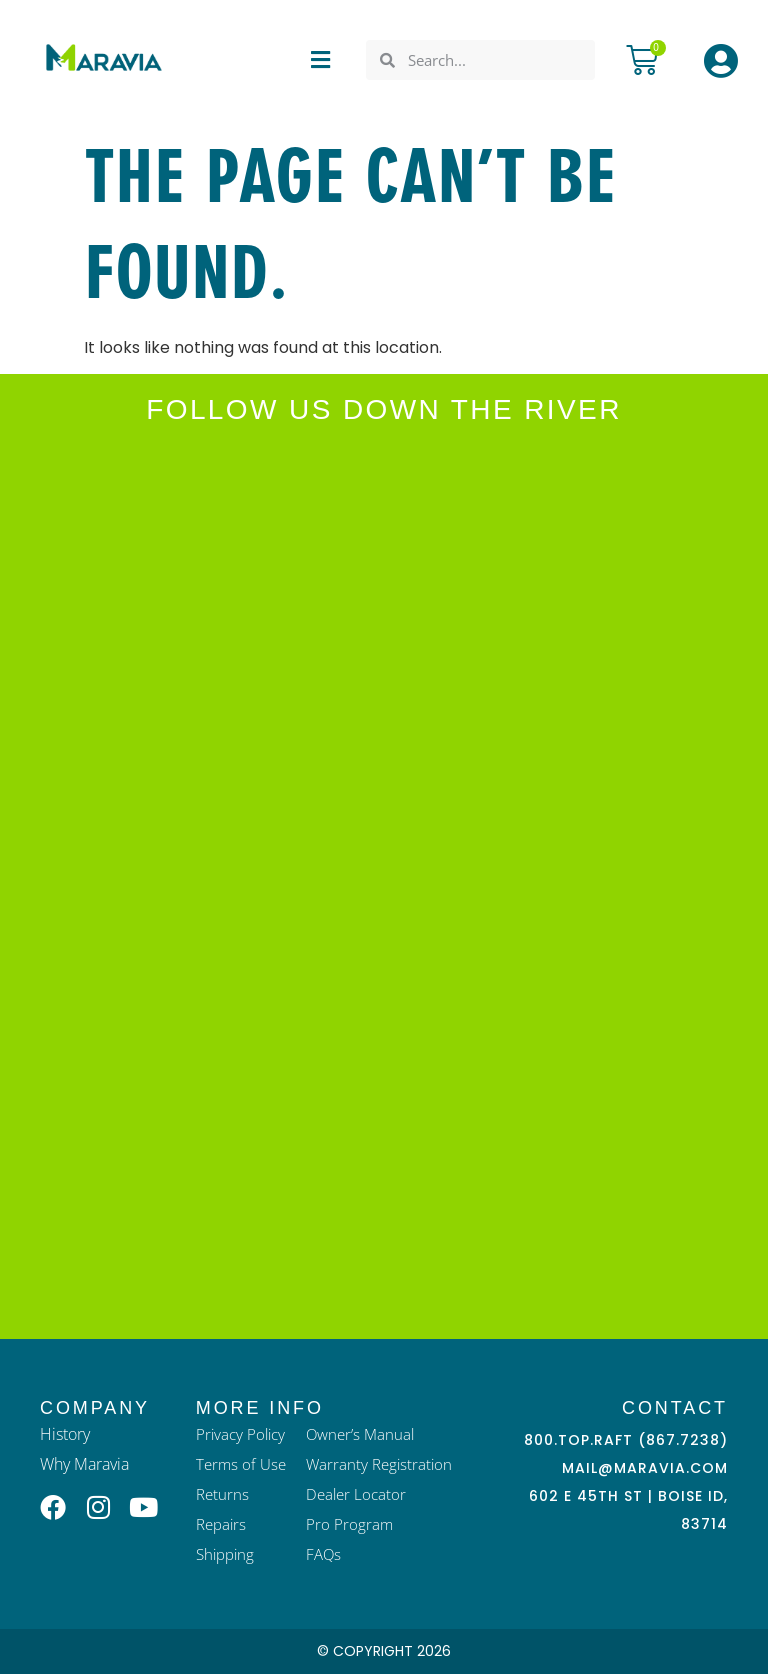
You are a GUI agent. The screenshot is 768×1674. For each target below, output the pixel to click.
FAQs (323, 1554)
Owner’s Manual (360, 1434)
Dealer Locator (356, 1494)
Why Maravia (84, 1464)
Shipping (225, 1554)
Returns (222, 1494)
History (65, 1434)
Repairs (221, 1524)
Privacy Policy (240, 1434)
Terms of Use (241, 1464)
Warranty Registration (379, 1464)
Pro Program (349, 1524)
